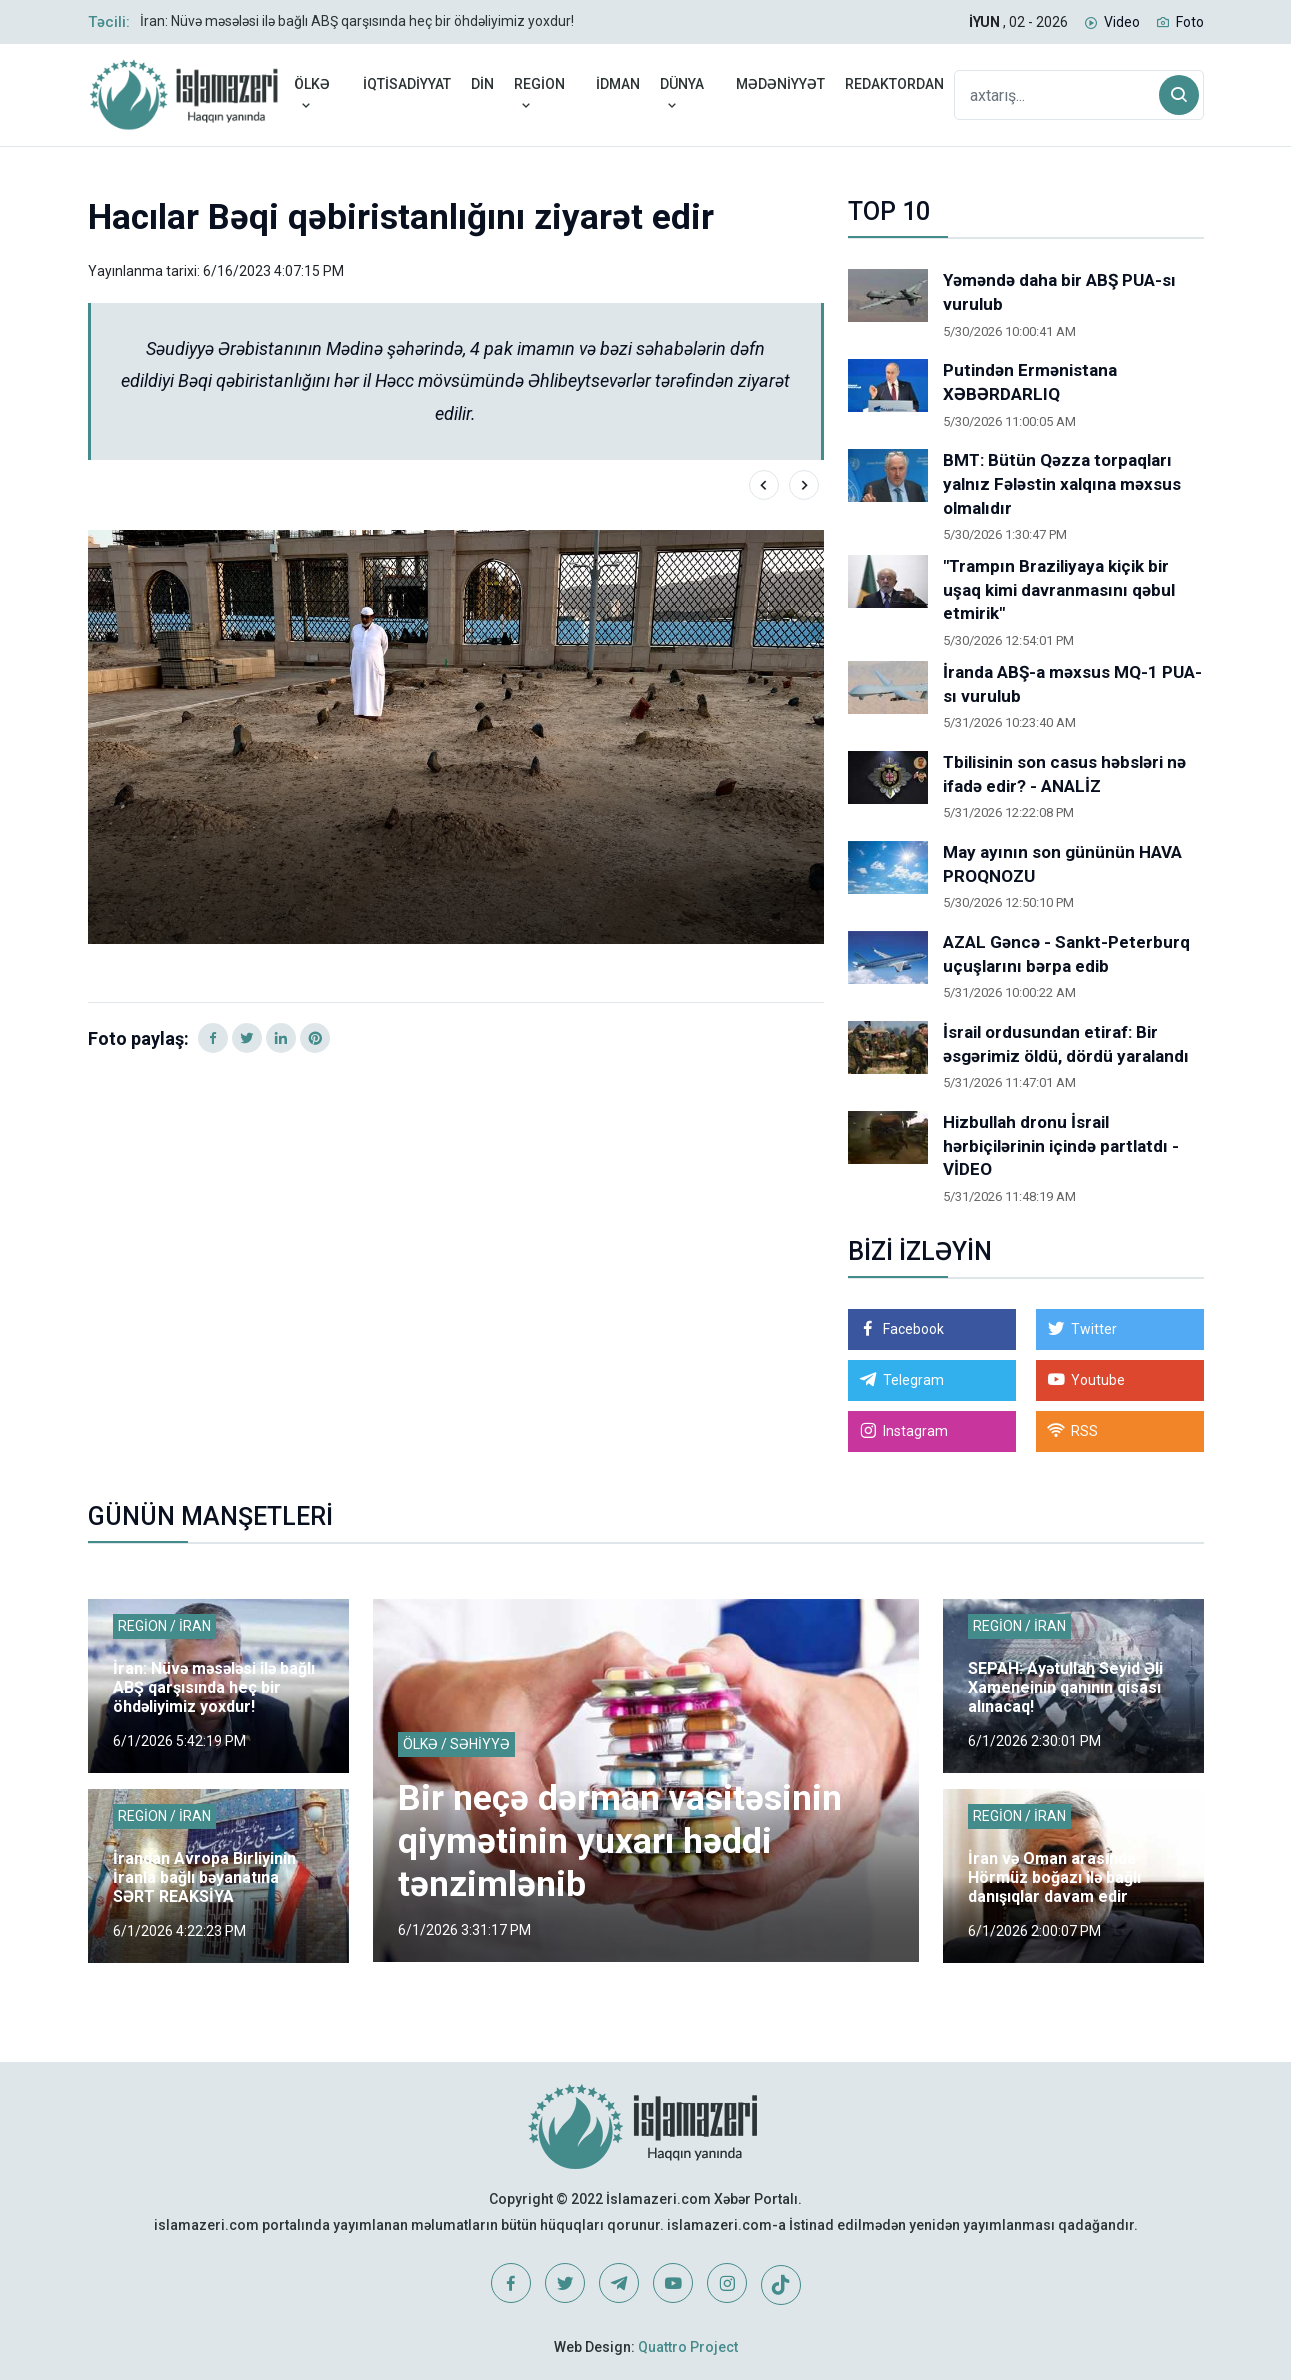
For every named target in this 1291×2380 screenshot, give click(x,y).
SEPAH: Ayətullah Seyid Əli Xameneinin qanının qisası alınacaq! (1065, 1687)
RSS (1084, 1431)
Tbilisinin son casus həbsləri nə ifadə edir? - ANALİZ (1064, 774)
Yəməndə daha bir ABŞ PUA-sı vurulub (1059, 292)
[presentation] (764, 485)
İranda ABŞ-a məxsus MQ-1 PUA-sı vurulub (1072, 684)
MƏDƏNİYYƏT (780, 84)
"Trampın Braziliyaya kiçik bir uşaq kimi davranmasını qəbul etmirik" (1059, 590)
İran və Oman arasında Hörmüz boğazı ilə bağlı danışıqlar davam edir (1054, 1877)
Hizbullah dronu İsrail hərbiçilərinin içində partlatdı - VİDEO (1061, 1146)
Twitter (1094, 1329)
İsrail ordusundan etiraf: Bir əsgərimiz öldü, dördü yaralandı (1066, 1044)
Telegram (913, 1380)
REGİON (539, 94)
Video (1122, 22)
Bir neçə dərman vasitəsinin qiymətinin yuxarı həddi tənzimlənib (621, 1841)
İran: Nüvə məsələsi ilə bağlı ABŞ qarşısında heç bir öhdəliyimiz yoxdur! (357, 21)
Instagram (915, 1431)
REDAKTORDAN (894, 84)
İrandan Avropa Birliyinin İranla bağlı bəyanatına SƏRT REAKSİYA (204, 1877)
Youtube (1098, 1380)
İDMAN (618, 84)
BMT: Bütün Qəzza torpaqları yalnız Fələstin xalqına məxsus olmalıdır (1062, 484)
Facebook (913, 1329)
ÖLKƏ (312, 94)
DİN (482, 84)
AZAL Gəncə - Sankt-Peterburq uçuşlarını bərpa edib (1066, 954)
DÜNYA (682, 94)
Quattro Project (688, 2347)
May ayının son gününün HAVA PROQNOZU (1062, 864)
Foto (1190, 22)
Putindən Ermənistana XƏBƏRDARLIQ (1030, 382)
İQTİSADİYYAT (407, 84)
